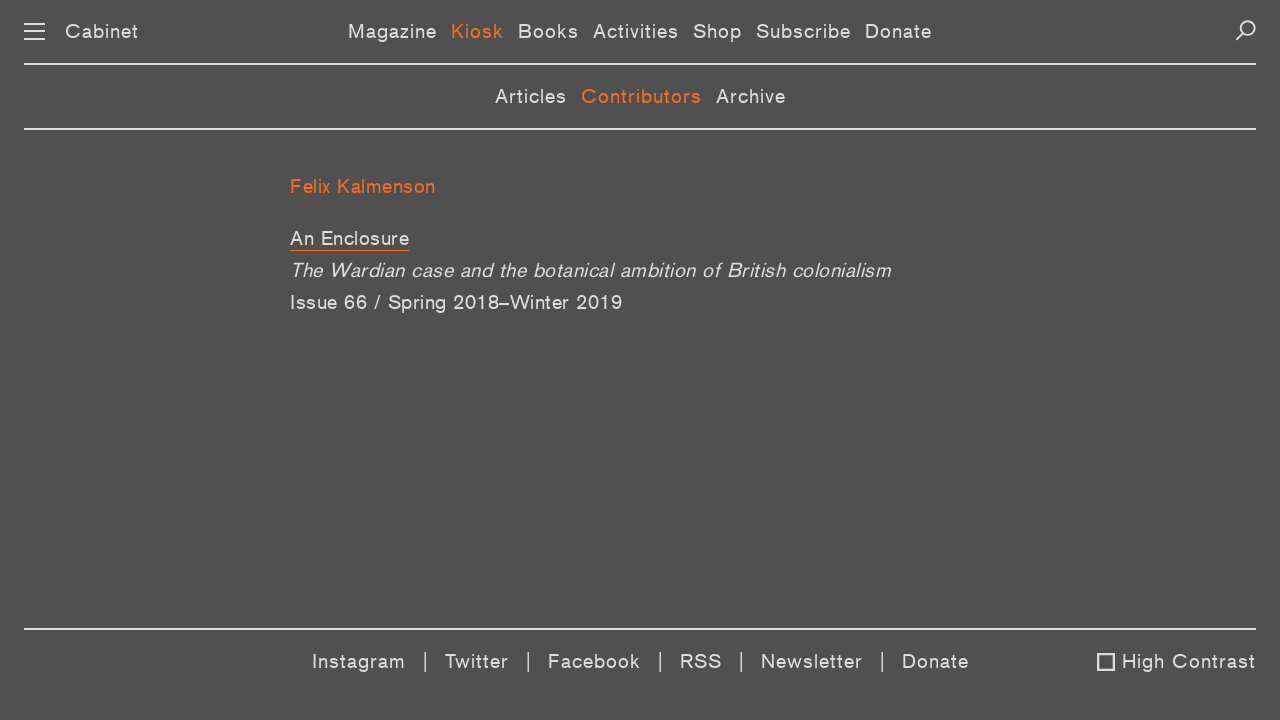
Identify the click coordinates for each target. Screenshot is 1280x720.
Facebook (594, 661)
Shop (717, 31)
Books (548, 31)
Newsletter (812, 661)
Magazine (392, 31)
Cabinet (102, 31)
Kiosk (477, 31)
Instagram (359, 661)
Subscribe (803, 31)
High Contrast (1189, 661)
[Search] (1245, 30)
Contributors (641, 96)
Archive (751, 96)
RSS (701, 661)
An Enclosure (349, 238)
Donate (898, 31)
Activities (636, 31)
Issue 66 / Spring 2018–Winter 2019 (456, 302)
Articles (531, 96)
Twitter (477, 661)
